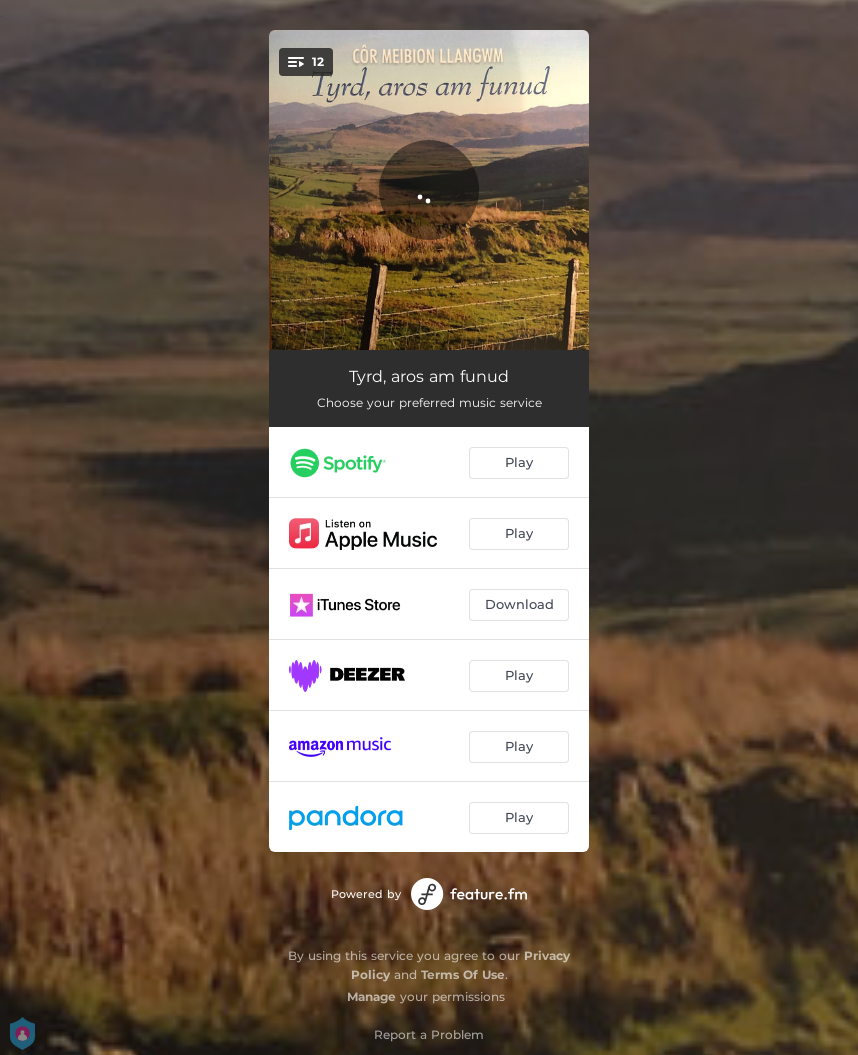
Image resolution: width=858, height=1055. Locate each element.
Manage (371, 996)
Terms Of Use (463, 974)
